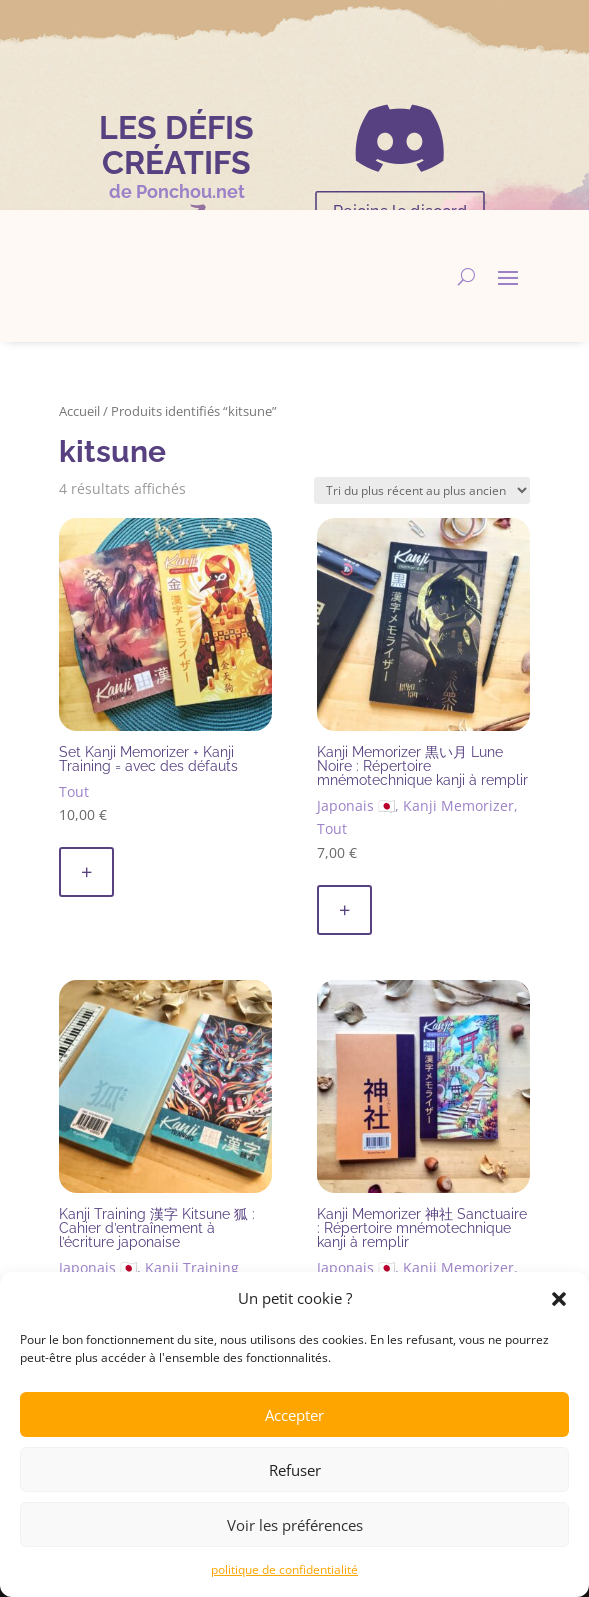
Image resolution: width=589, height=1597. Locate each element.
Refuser (295, 1470)
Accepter (294, 1415)
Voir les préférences (295, 1525)
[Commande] (422, 490)
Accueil (79, 411)
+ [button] (86, 871)
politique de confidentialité (284, 1569)
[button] (559, 1299)
